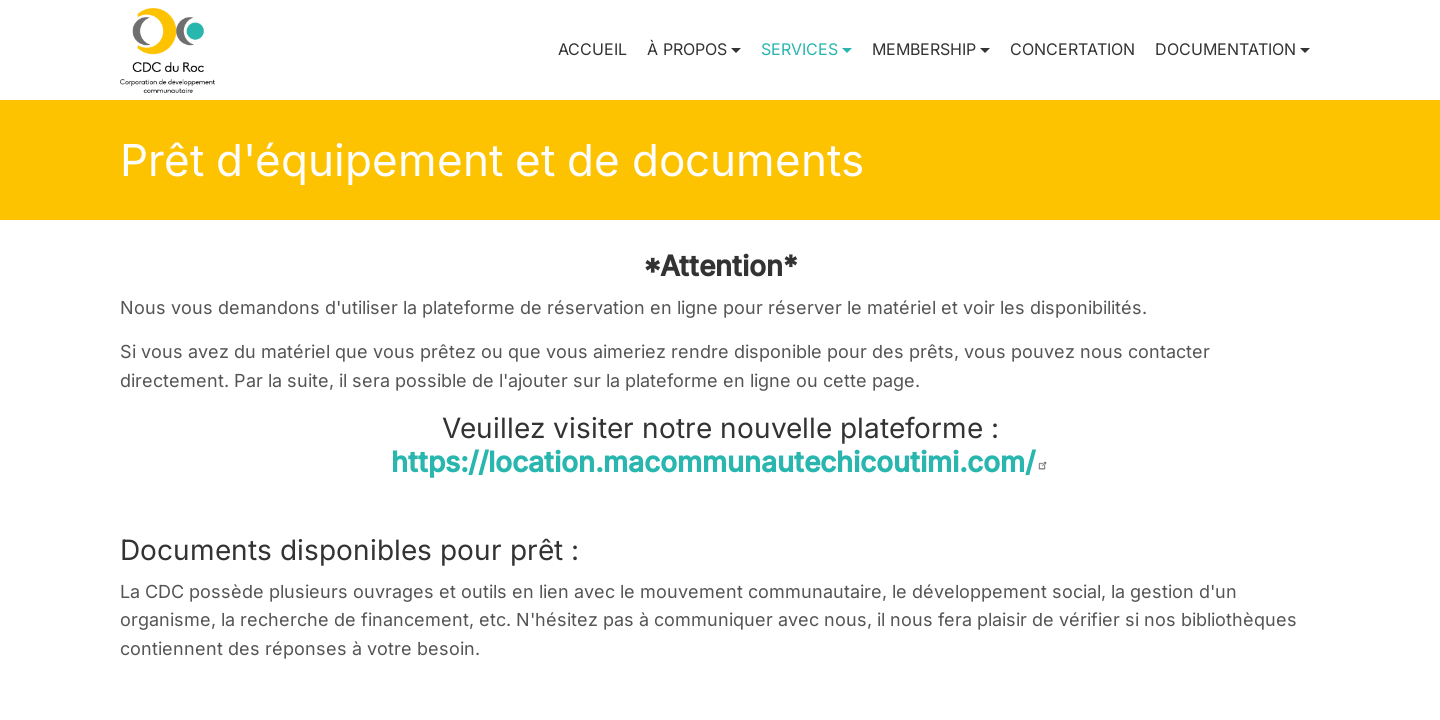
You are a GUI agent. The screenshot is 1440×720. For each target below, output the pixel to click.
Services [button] (799, 49)
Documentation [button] (1225, 49)
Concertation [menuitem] (1072, 49)
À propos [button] (687, 49)
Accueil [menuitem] (592, 49)
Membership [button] (924, 49)
